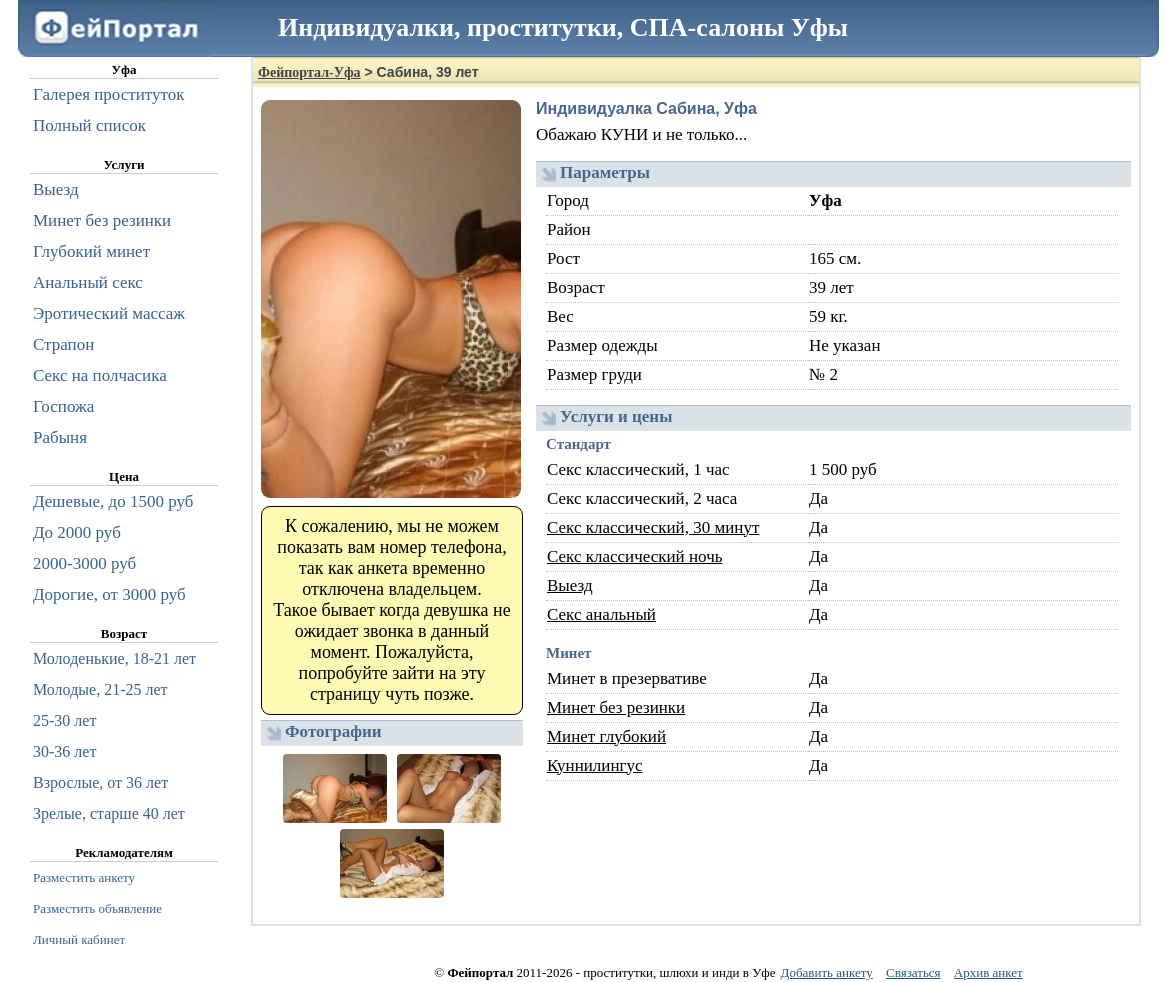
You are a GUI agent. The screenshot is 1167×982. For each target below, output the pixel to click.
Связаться (913, 972)
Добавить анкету (827, 972)
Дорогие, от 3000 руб (109, 594)
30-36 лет (64, 751)
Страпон (63, 344)
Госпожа (63, 406)
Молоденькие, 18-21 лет (114, 658)
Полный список (89, 125)
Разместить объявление (97, 908)
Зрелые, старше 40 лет (109, 813)
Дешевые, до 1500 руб (113, 501)
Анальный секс (88, 282)
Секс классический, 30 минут (653, 527)
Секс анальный (601, 614)
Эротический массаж (109, 313)
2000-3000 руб (84, 563)
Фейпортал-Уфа (309, 72)
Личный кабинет (79, 939)
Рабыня (60, 437)
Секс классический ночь (634, 556)
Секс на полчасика (100, 375)
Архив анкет (988, 972)
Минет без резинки (616, 707)
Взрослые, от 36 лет (100, 782)
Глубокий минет (91, 251)
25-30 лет (64, 720)
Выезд (570, 585)
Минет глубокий (606, 736)
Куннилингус (595, 765)
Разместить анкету (84, 877)
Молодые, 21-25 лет (100, 689)
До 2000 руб (77, 532)
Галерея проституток (109, 94)
